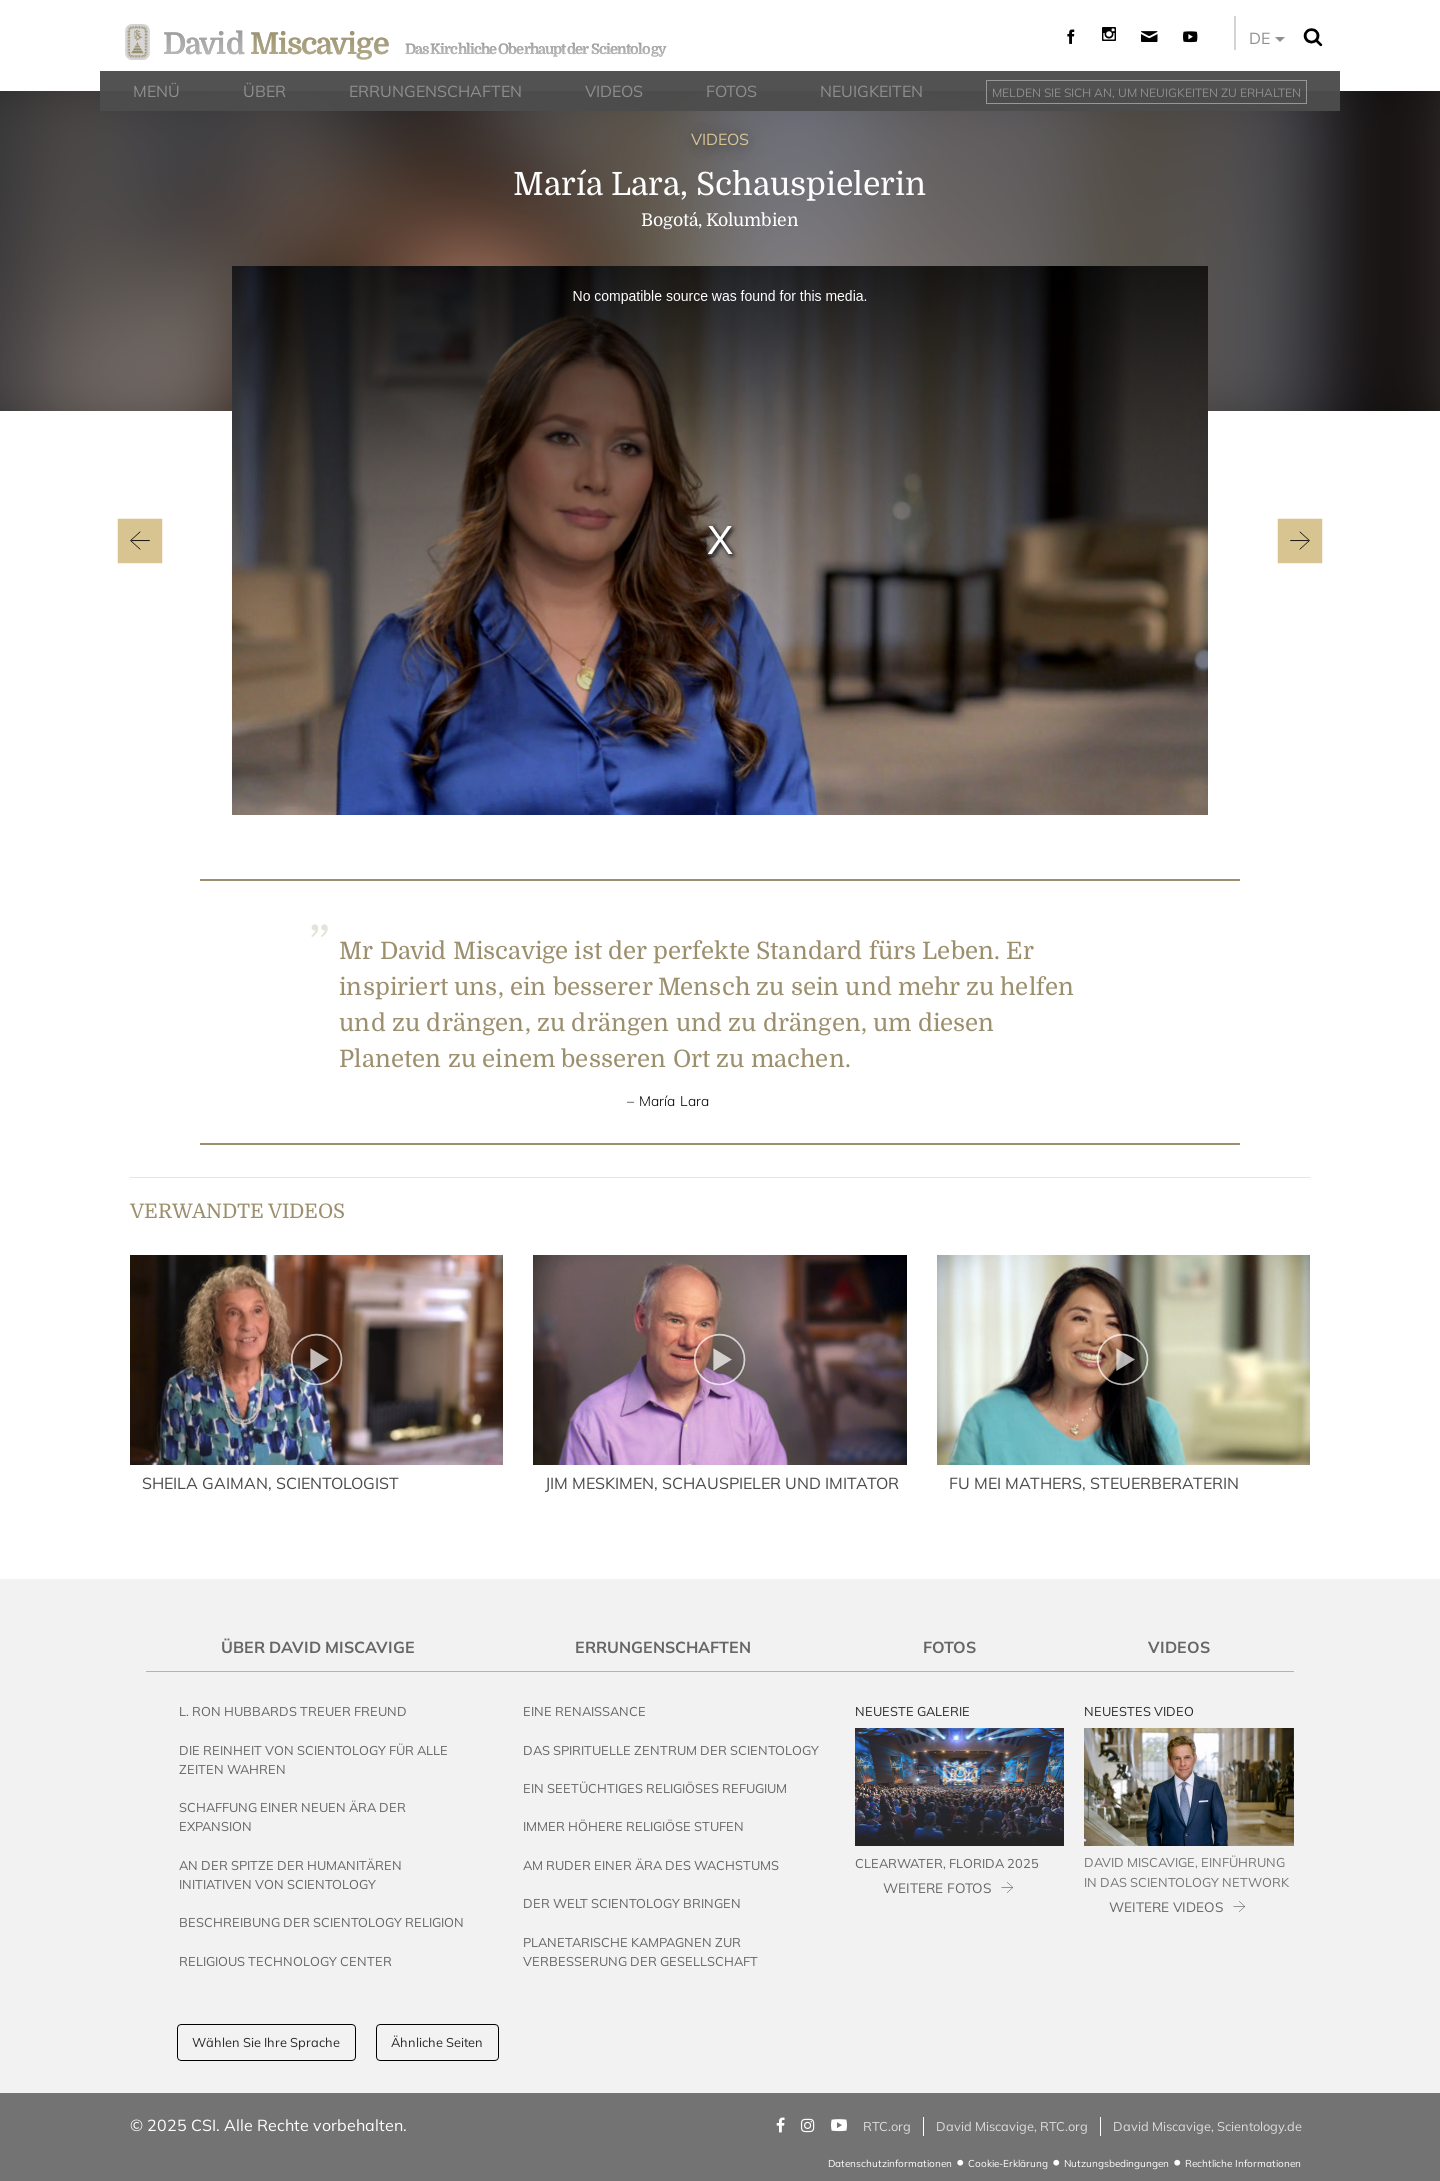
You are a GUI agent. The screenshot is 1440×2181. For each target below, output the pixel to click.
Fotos (949, 1647)
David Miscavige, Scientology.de (1207, 2126)
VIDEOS (720, 139)
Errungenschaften (663, 1647)
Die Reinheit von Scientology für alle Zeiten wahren (313, 1759)
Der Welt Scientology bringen (632, 1903)
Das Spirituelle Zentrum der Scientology (671, 1750)
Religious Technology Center (285, 1961)
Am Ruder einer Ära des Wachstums (651, 1865)
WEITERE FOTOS (937, 1887)
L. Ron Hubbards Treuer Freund (293, 1711)
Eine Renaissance (584, 1711)
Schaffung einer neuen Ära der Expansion (292, 1816)
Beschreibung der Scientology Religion (321, 1922)
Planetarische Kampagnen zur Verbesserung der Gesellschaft (640, 1951)
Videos (1179, 1647)
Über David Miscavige (318, 1647)
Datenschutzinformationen (890, 2163)
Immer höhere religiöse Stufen (633, 1826)
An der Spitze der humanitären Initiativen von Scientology (290, 1874)
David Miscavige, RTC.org (1012, 2126)
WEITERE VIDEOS (1166, 1906)
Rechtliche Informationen (1243, 2163)
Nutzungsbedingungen (1116, 2163)
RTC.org (887, 2126)
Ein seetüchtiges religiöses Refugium (655, 1788)
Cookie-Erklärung (1008, 2163)
